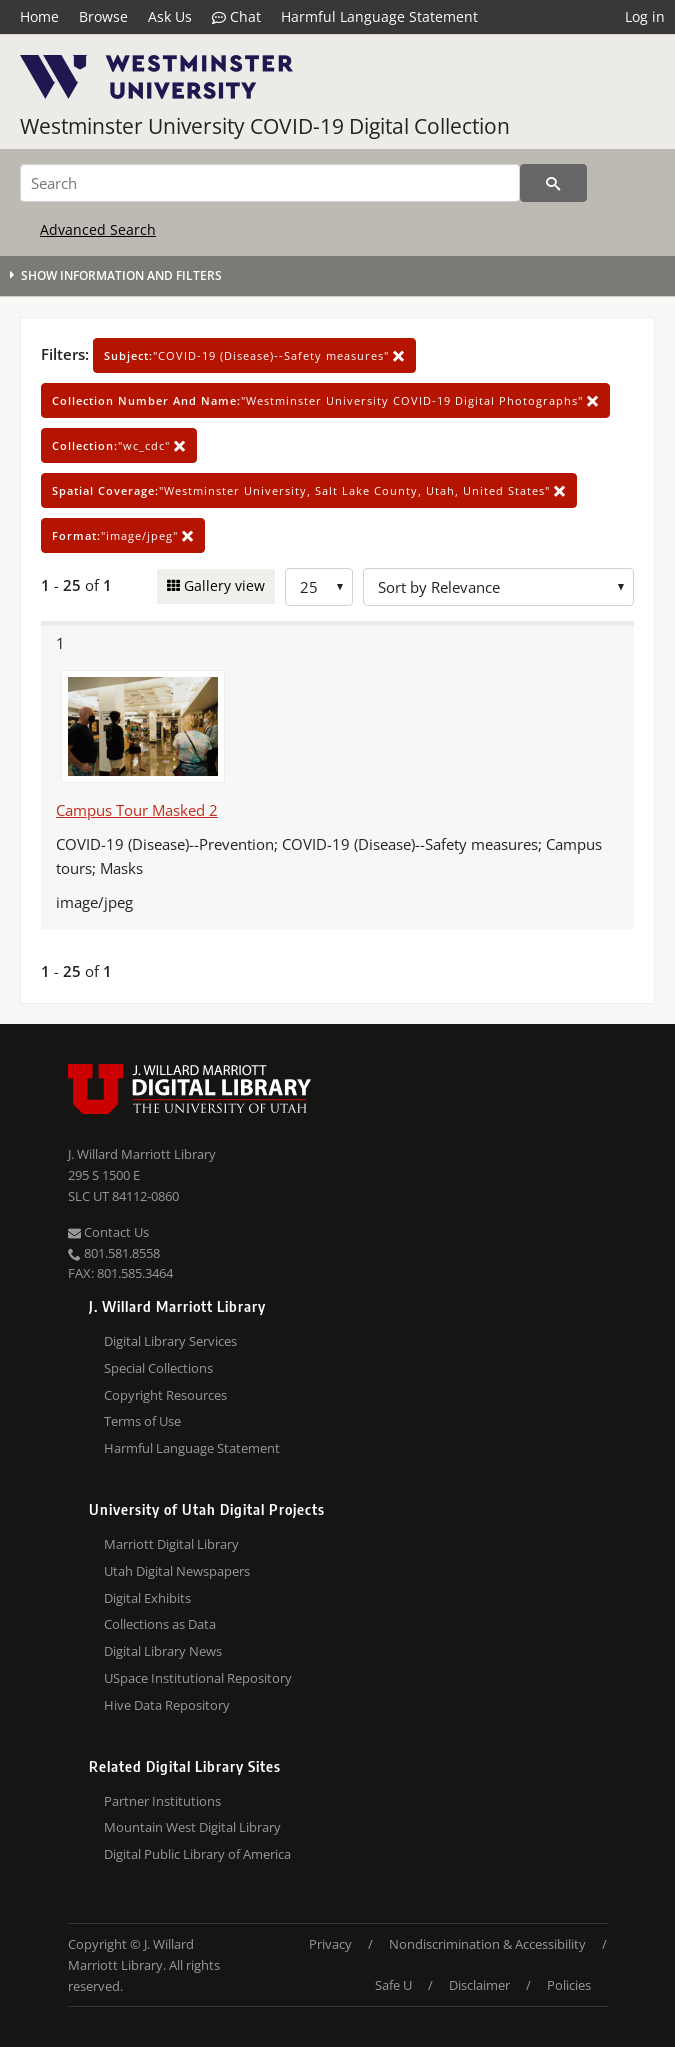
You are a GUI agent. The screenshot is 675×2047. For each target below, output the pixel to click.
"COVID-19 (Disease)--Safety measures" (254, 355)
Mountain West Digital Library (192, 1827)
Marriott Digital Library (171, 1544)
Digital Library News (163, 1651)
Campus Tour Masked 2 (137, 810)
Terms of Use (142, 1421)
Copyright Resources (165, 1395)
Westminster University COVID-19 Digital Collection (265, 126)
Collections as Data (160, 1624)
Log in (645, 16)
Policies (569, 1985)
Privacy (330, 1944)
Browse (103, 16)
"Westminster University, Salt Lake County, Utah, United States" (309, 490)
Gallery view (222, 585)
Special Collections (158, 1368)
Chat (236, 17)
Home (39, 16)
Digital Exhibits (147, 1598)
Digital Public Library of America (197, 1854)
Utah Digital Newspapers (177, 1571)
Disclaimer (479, 1985)
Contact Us (108, 1232)
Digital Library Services (170, 1341)
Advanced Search (98, 229)
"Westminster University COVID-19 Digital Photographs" (325, 400)
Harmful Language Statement (379, 16)
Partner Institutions (162, 1801)
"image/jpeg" (123, 535)
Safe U (393, 1985)
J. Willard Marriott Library (142, 1154)
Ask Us (170, 16)
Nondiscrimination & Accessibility (487, 1944)
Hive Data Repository (167, 1705)
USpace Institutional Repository (198, 1678)
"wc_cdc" (119, 445)
